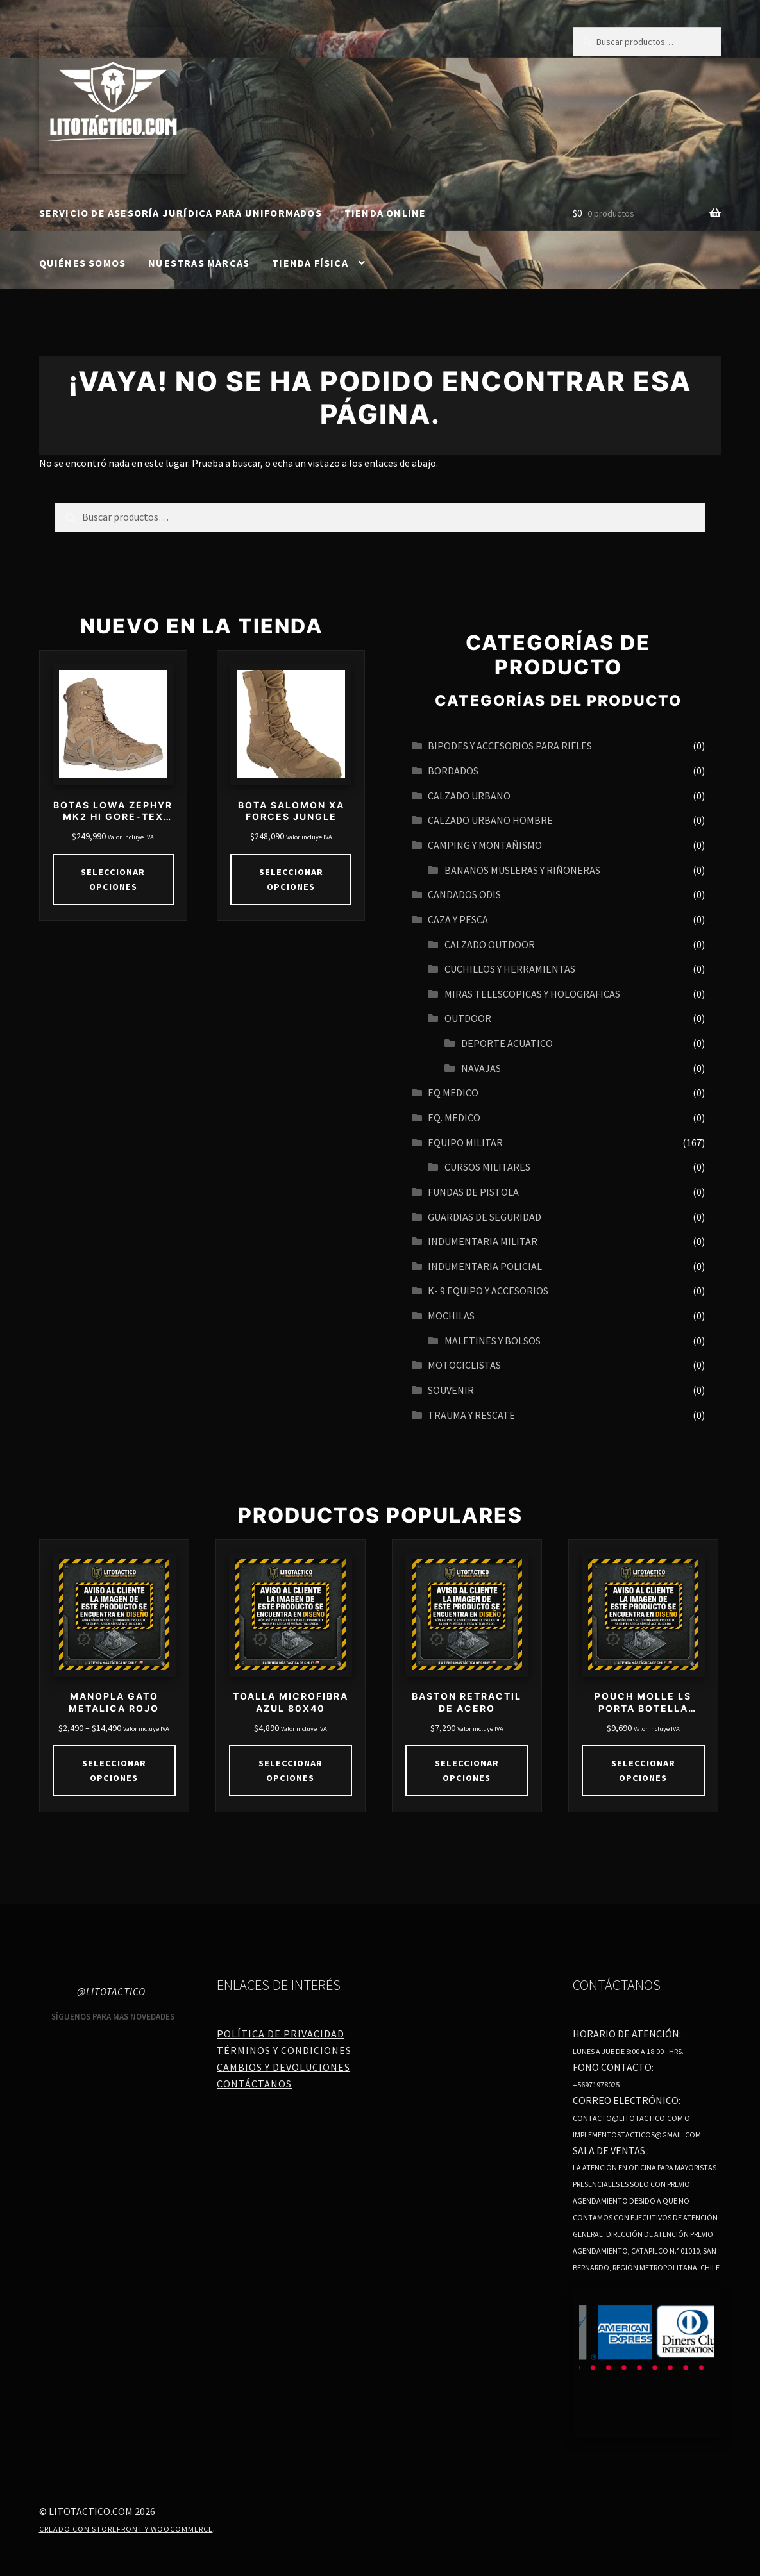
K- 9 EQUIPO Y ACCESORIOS (488, 1290)
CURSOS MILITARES (487, 1166)
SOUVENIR (451, 1390)
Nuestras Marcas (198, 262)
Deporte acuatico (507, 1043)
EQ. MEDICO (454, 1117)
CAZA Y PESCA (458, 919)
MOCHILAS (451, 1315)
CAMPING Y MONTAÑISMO (485, 845)
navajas (481, 1068)
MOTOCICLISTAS (464, 1365)
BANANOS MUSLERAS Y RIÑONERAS (522, 870)
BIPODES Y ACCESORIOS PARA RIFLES (510, 745)
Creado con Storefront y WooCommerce (126, 2528)
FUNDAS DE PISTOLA (473, 1191)
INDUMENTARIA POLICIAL (485, 1266)
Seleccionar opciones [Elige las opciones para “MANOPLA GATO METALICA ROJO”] (113, 1770)
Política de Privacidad (280, 2033)
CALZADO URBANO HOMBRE (490, 820)
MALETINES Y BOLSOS (492, 1340)
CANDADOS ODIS (464, 894)
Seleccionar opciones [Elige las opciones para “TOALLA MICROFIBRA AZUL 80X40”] (290, 1770)
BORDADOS (453, 770)
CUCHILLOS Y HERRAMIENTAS (509, 968)
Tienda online (385, 212)
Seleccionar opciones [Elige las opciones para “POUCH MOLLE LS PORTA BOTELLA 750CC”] (642, 1770)
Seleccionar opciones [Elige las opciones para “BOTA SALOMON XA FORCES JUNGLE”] (290, 879)
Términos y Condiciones (284, 2050)
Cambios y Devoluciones (283, 2066)
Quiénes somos (82, 262)
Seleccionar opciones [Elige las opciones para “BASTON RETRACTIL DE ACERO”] (466, 1770)
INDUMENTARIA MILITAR (482, 1241)
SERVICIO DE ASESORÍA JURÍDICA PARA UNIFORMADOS (180, 212)
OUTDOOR (467, 1018)
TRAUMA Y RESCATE (471, 1415)
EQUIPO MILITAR (465, 1142)
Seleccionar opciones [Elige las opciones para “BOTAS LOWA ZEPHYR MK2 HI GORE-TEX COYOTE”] (113, 879)
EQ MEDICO (453, 1092)
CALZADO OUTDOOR (489, 944)
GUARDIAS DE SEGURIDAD (484, 1216)
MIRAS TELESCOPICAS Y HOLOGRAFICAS (532, 993)
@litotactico (111, 1990)
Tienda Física (310, 262)
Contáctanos (254, 2083)
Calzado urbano (469, 795)
